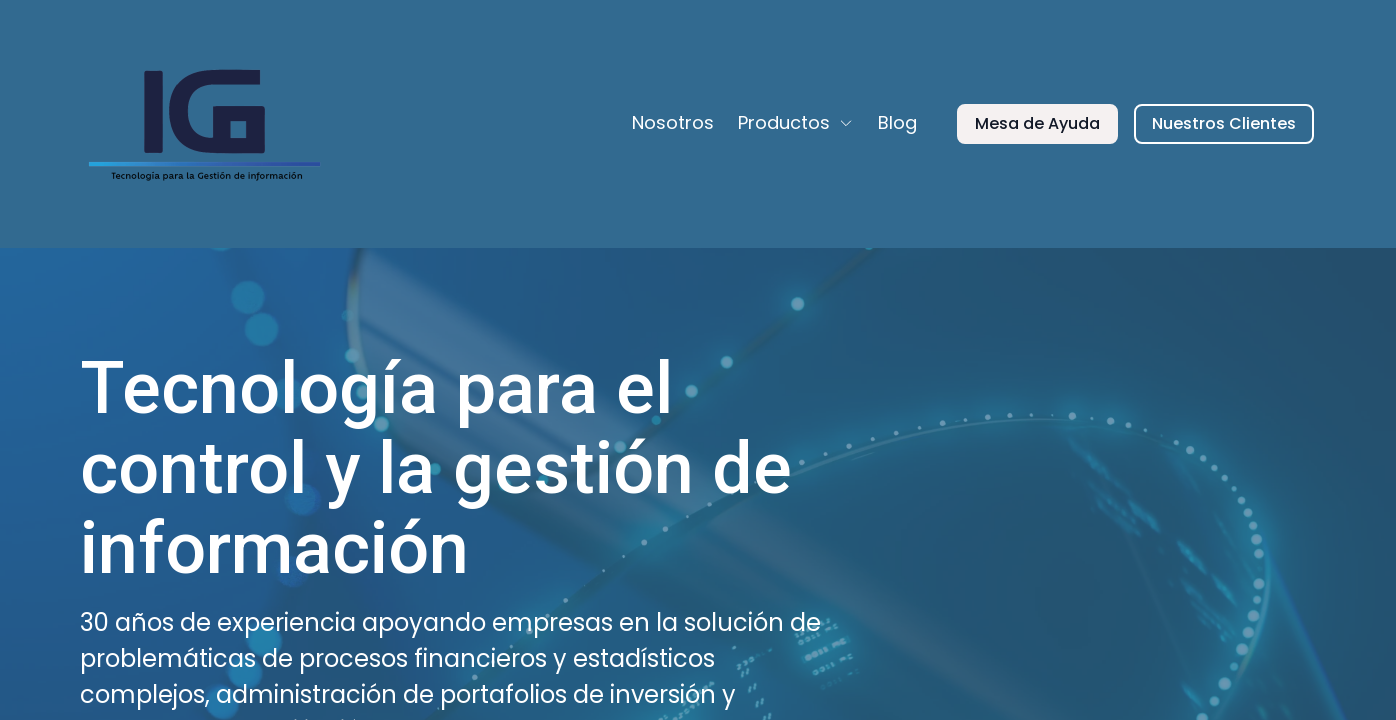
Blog (897, 122)
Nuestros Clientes (1224, 123)
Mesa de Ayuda (1037, 123)
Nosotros (673, 122)
